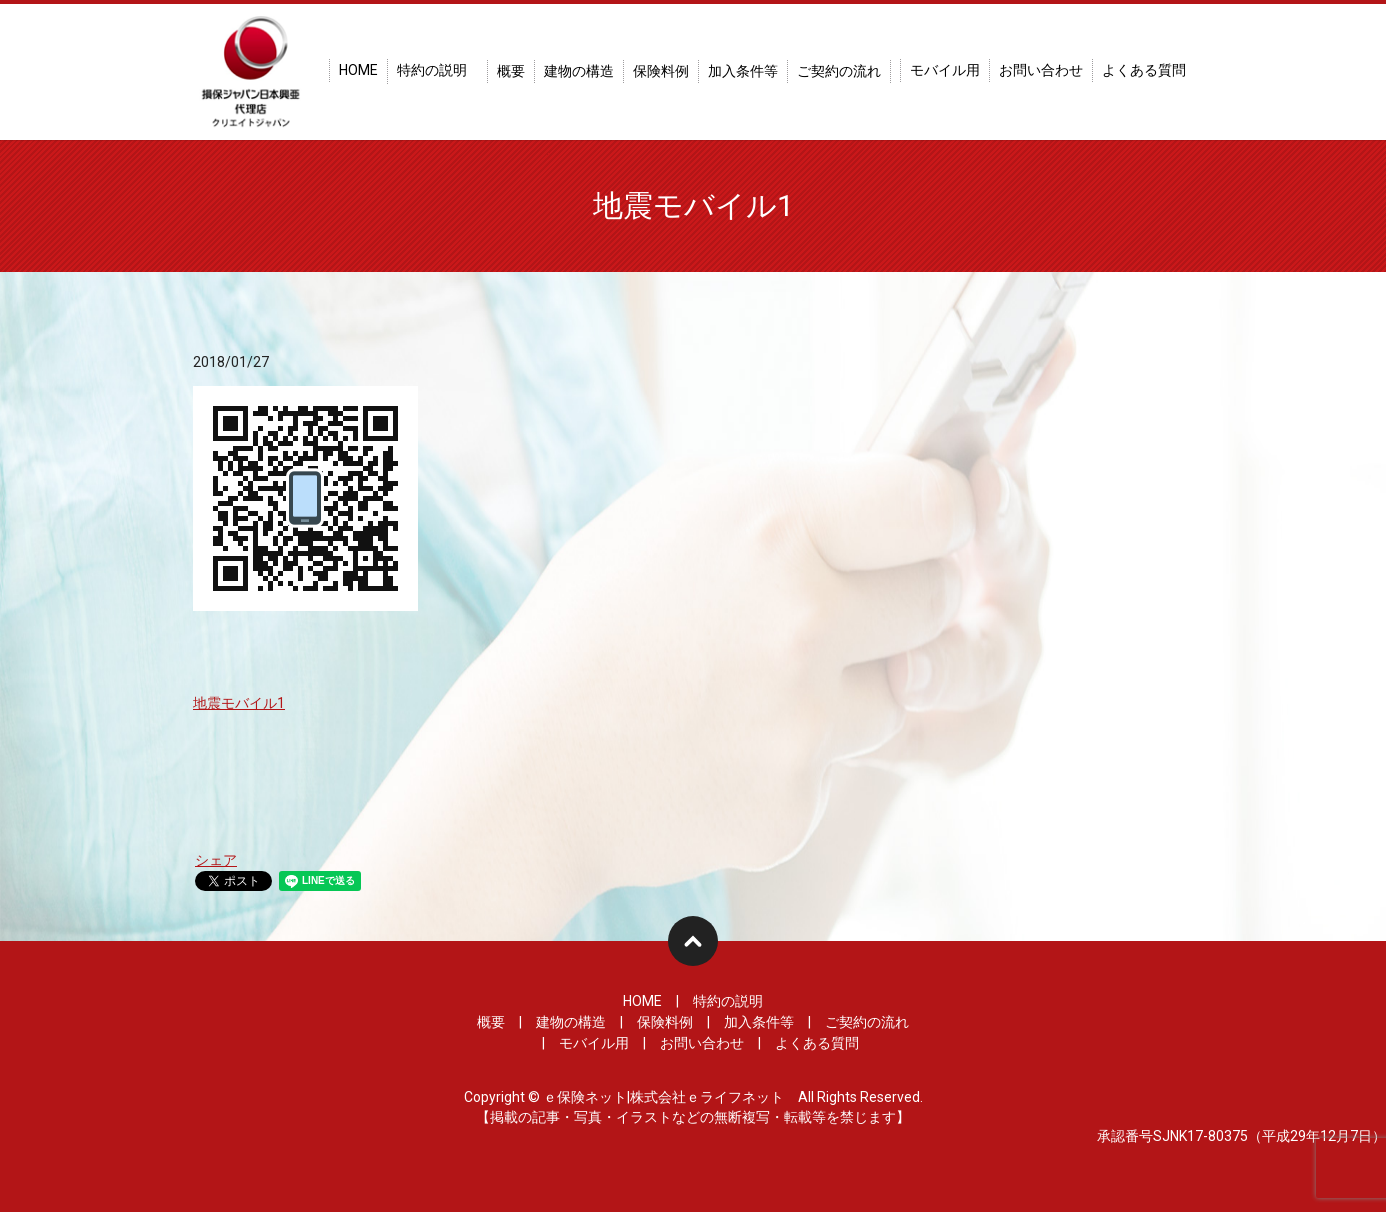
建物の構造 (579, 71)
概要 (511, 71)
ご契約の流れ (839, 71)
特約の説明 (432, 70)
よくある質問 (1144, 70)
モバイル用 (945, 70)
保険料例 (661, 71)
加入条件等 (743, 71)
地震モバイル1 (239, 703)
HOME (358, 70)
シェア (216, 860)
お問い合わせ (1041, 70)
